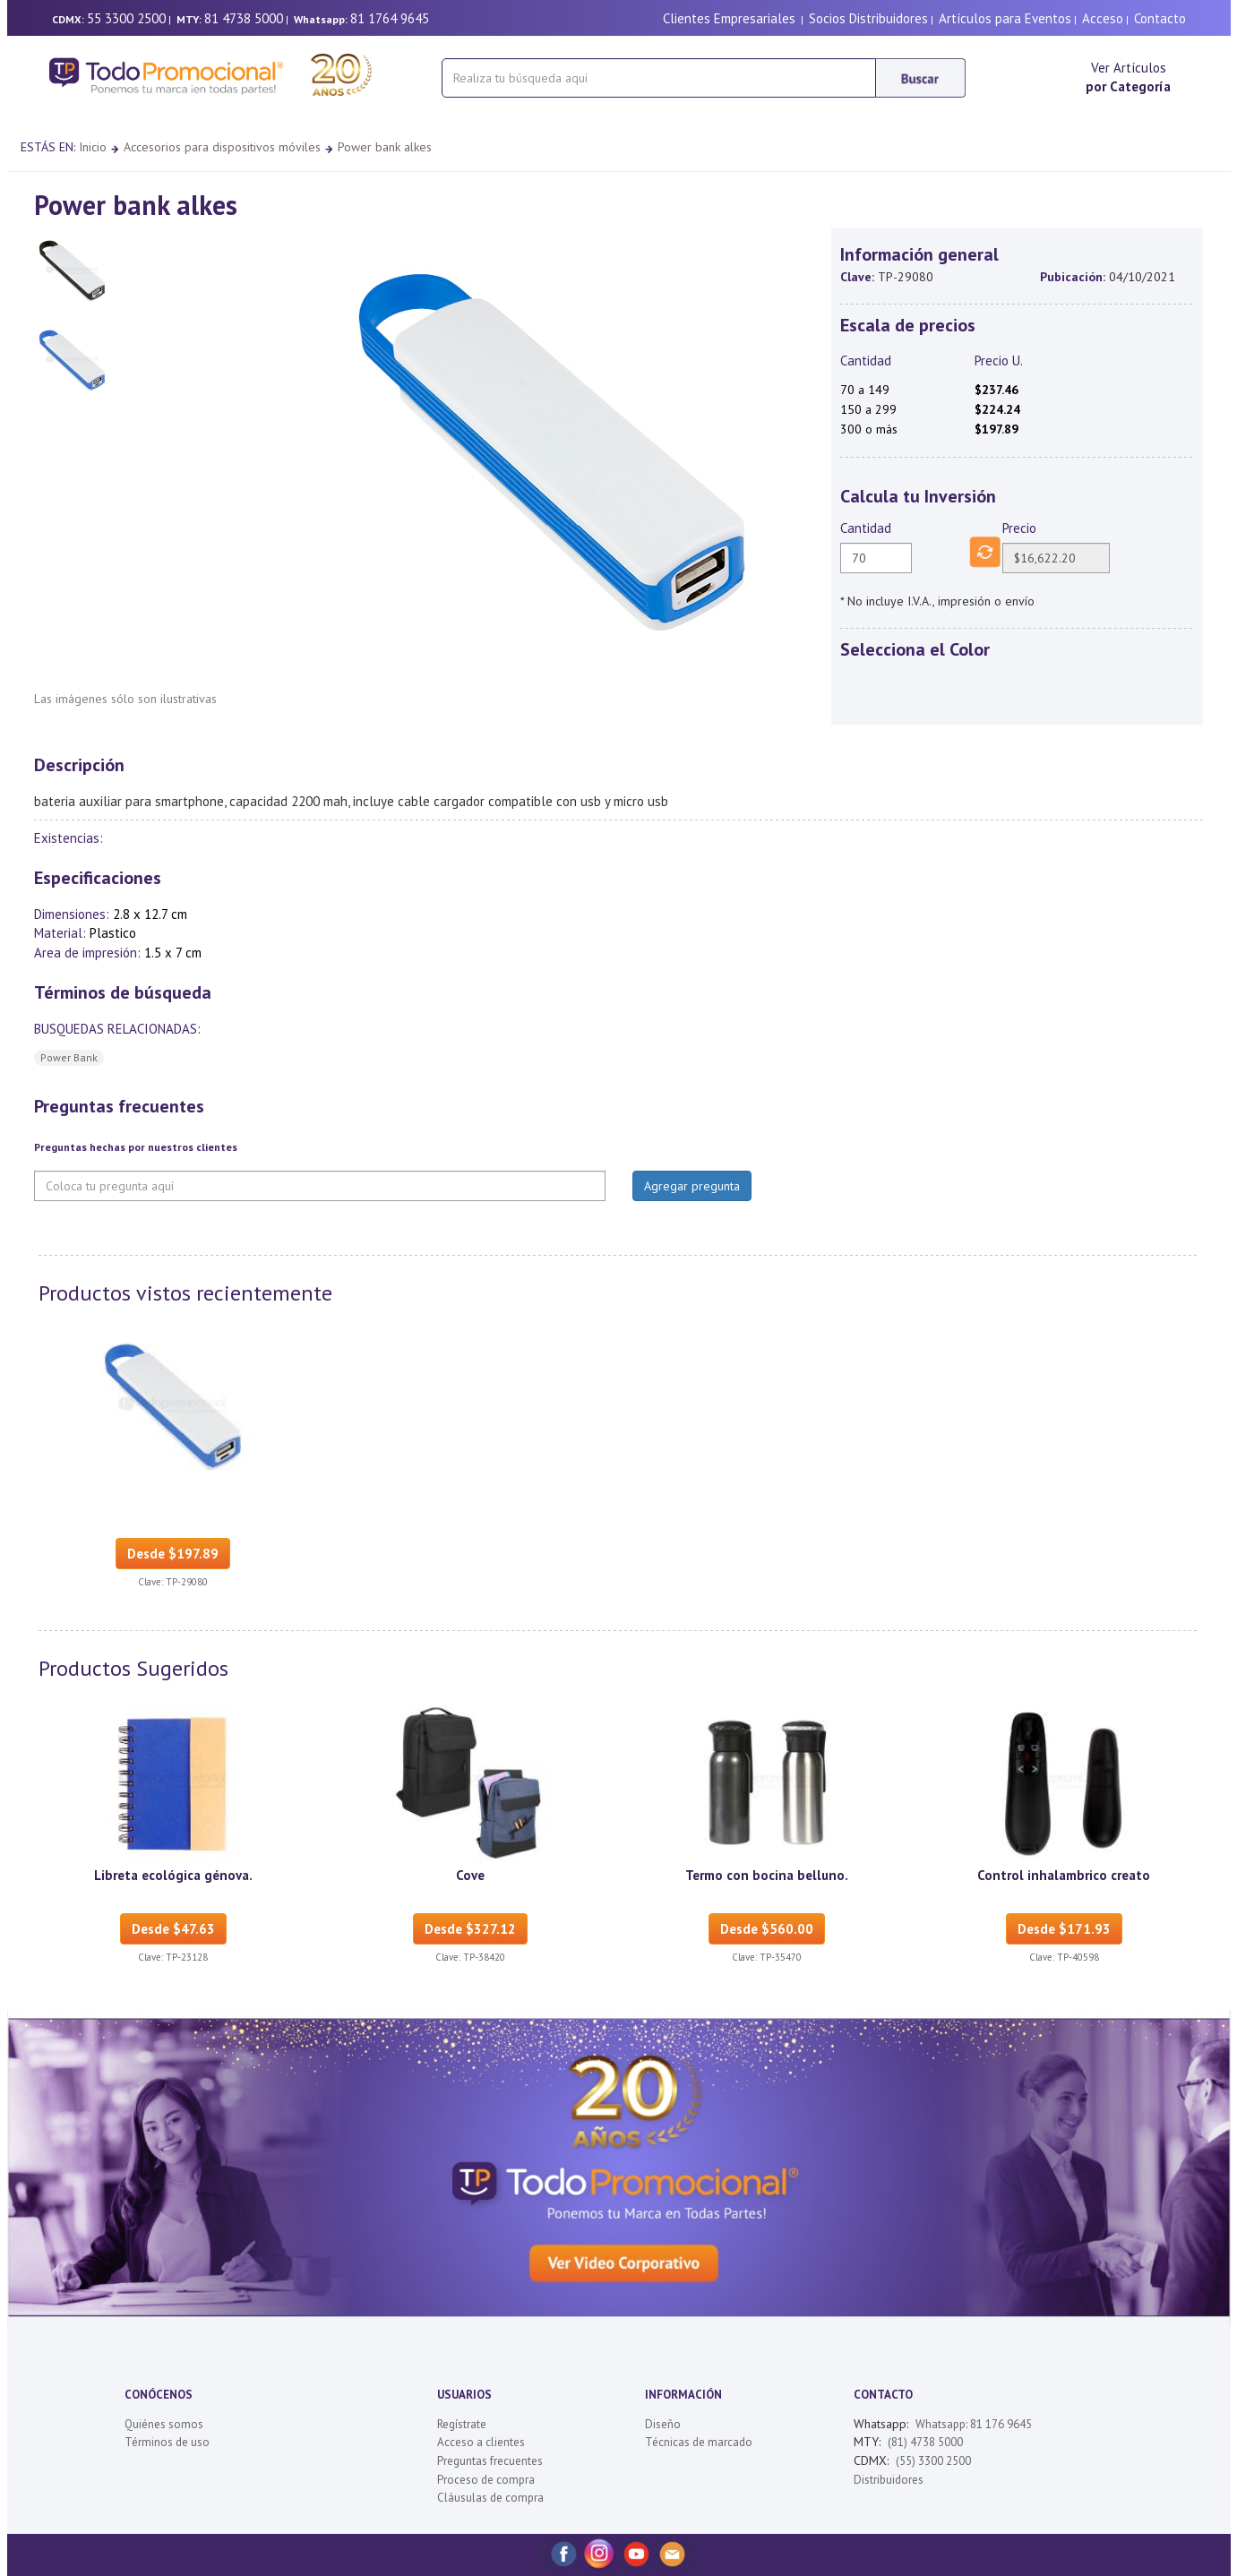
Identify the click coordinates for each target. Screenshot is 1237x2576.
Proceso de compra (486, 2479)
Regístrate (461, 2424)
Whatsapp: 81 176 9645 (973, 2424)
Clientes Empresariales (729, 18)
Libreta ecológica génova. (173, 1875)
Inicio (93, 147)
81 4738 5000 (243, 18)
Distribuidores (888, 2479)
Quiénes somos (164, 2424)
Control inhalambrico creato (1063, 1875)
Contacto (1160, 18)
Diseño (663, 2424)
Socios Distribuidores (868, 18)
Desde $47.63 (173, 1928)
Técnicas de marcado (698, 2442)
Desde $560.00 (766, 1928)
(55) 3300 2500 (933, 2461)
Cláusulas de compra (490, 2497)
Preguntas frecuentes (490, 2461)
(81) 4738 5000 (925, 2442)
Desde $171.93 (1064, 1928)
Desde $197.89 (173, 1553)
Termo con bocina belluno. (766, 1875)
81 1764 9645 (389, 18)
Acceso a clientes (481, 2442)
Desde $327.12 (470, 1928)
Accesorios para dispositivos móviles (222, 147)
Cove (470, 1875)
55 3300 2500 (126, 18)
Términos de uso (167, 2442)
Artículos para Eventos (1005, 18)
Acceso (1102, 18)
